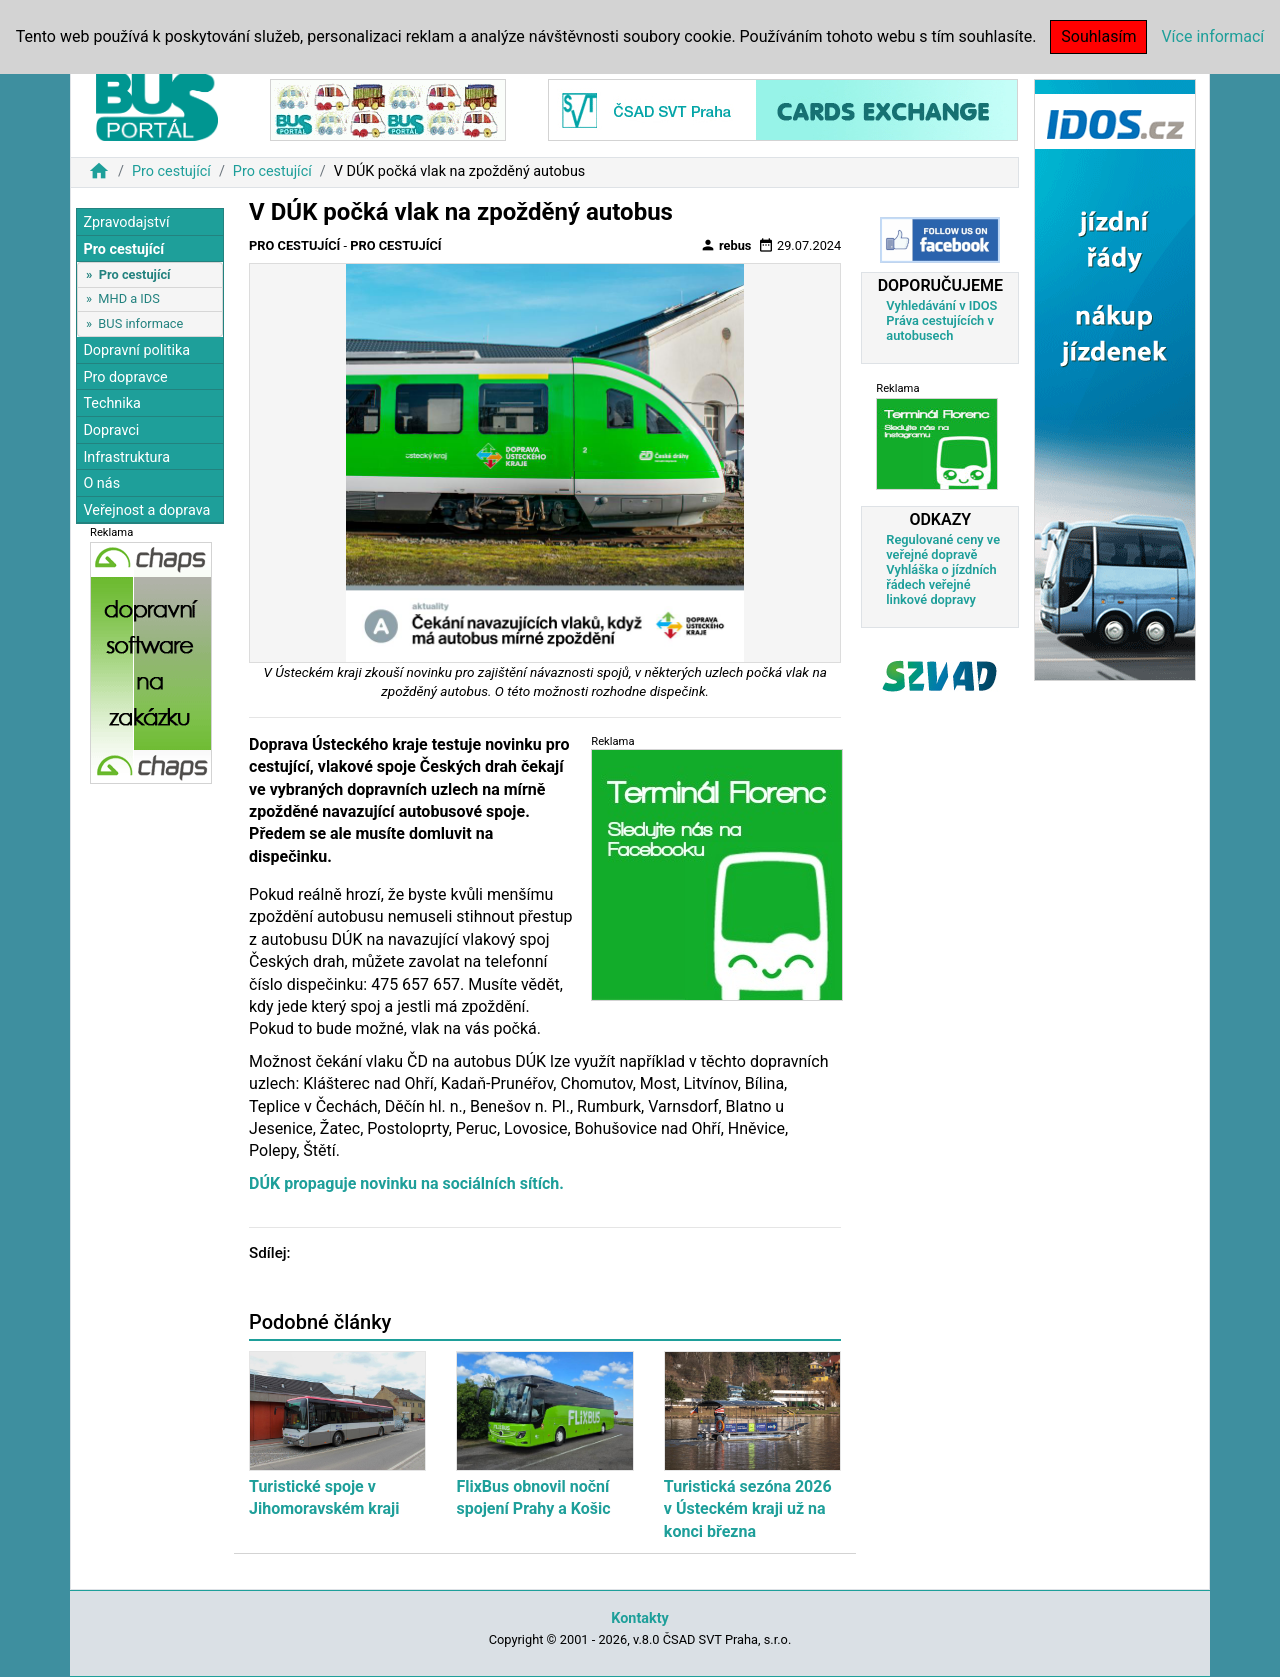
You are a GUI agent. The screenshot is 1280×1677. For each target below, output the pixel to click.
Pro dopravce (125, 377)
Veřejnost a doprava (146, 510)
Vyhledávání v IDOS (941, 305)
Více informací (1212, 36)
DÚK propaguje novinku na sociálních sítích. (406, 1183)
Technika (112, 403)
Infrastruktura (126, 457)
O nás (101, 483)
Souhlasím (1098, 36)
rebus (726, 245)
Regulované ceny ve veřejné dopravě (943, 547)
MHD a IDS (129, 298)
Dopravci (111, 430)
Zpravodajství (126, 222)
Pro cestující (171, 171)
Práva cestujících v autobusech (940, 328)
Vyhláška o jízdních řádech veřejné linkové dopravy (941, 584)
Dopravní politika (136, 350)
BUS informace (140, 323)
